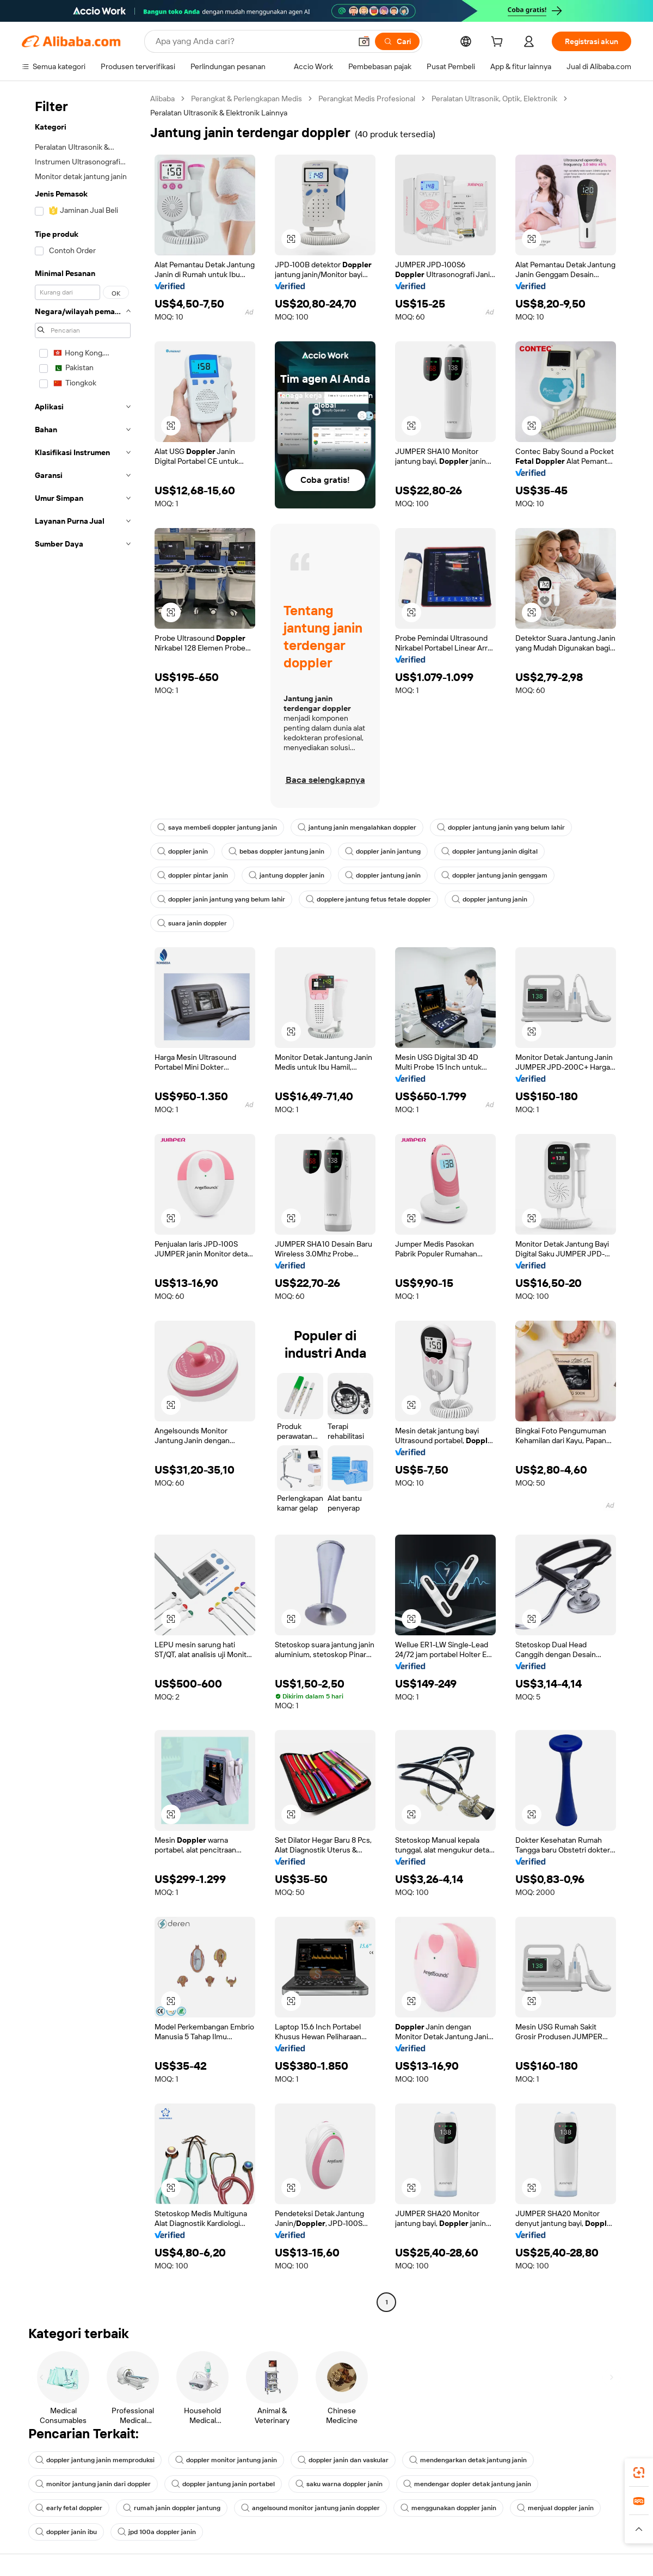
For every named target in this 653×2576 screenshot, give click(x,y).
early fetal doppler (68, 2508)
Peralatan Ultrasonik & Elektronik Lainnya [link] (218, 112)
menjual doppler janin (555, 2508)
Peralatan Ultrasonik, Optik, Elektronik (494, 98)
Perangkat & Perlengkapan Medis (246, 98)
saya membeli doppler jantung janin (217, 827)
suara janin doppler (192, 923)
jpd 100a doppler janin (157, 2532)
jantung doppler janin (286, 875)
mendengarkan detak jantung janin (468, 2460)
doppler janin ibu (66, 2532)
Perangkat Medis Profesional (366, 98)
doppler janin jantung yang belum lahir (221, 899)
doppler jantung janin (383, 875)
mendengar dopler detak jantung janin (467, 2484)
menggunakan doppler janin (448, 2508)
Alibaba (162, 98)
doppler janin (182, 851)
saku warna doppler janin (339, 2484)
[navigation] (82, 1201)
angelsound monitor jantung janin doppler (310, 2508)
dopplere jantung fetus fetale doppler (368, 899)
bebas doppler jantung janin (276, 851)
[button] (364, 41)
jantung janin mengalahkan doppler (357, 827)
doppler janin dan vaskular (343, 2460)
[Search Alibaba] (252, 41)
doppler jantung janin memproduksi (95, 2460)
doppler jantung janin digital (489, 851)
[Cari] (397, 41)
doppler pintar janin (192, 875)
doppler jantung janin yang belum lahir (501, 827)
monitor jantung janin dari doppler (93, 2484)
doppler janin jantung (383, 851)
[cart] (499, 43)
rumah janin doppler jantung (171, 2508)
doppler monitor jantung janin (226, 2460)
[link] (639, 2472)
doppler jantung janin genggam (494, 875)
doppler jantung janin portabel (223, 2484)
